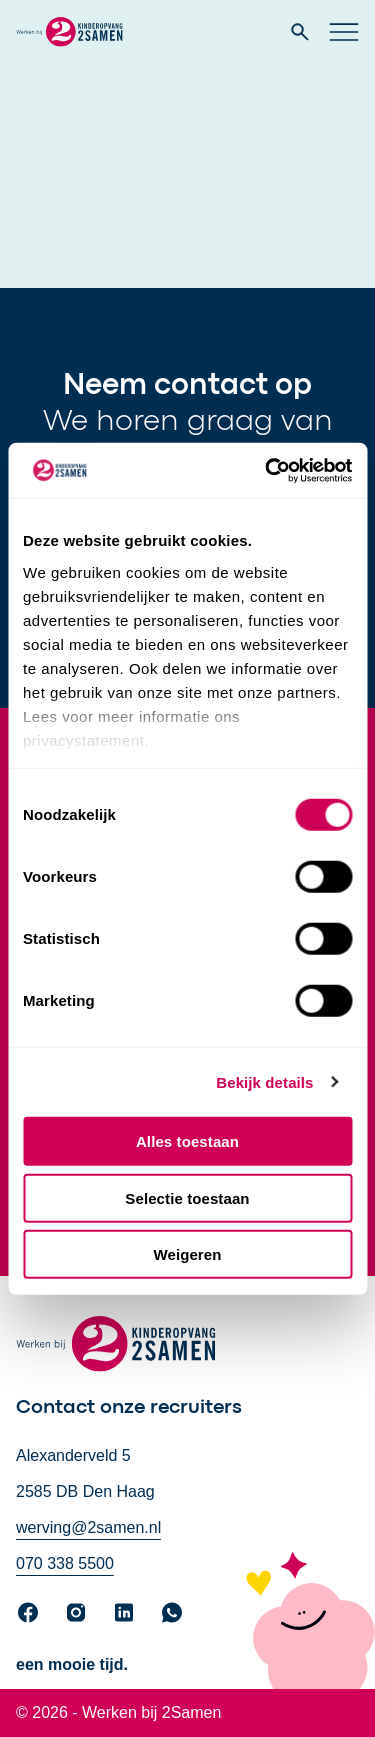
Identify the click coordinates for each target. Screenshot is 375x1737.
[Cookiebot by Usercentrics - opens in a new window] (267, 470)
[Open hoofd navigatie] (344, 32)
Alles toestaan (187, 1141)
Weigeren (187, 1254)
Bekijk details (264, 1081)
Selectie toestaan (187, 1197)
